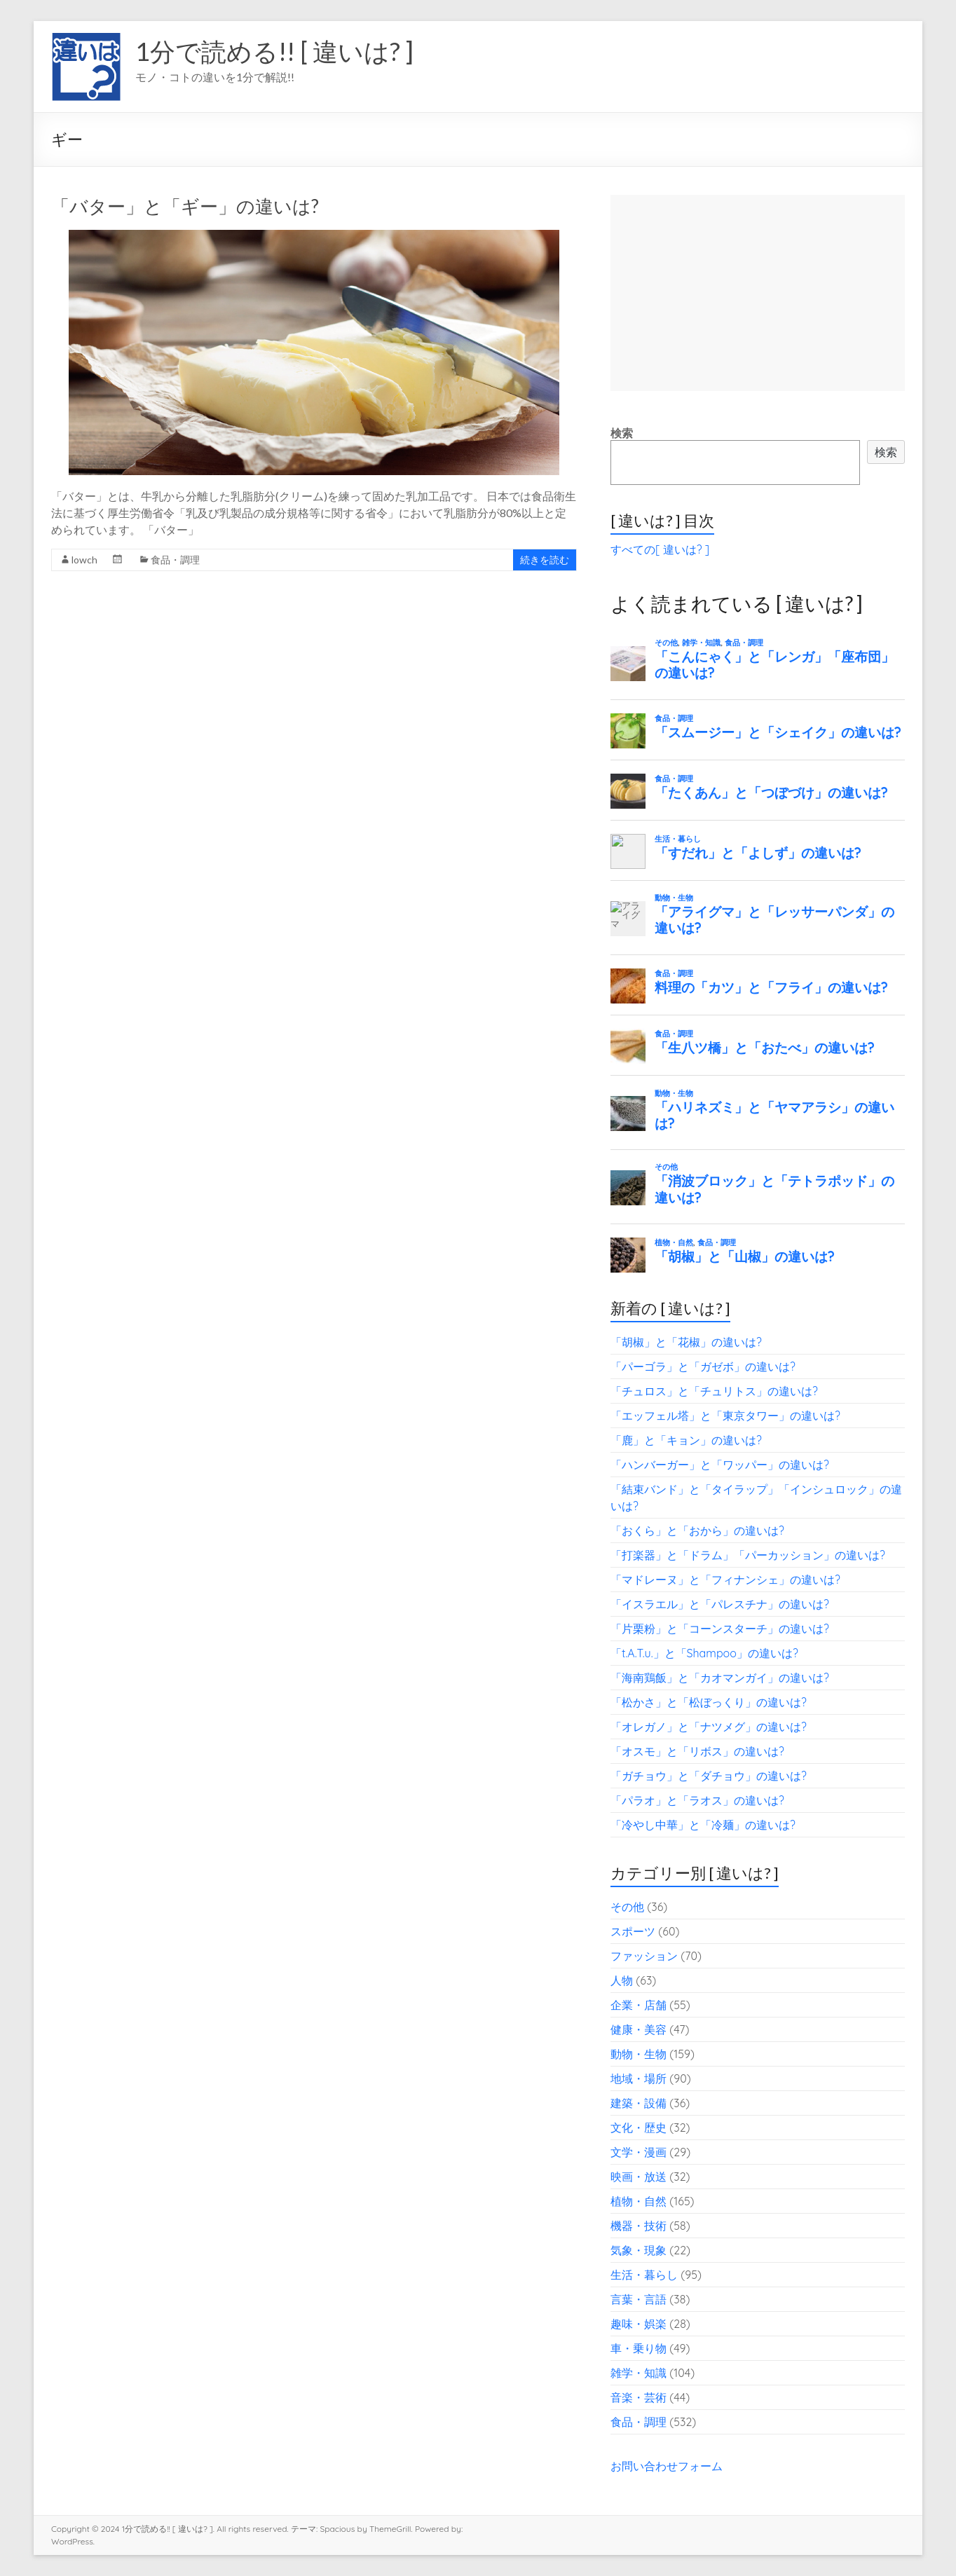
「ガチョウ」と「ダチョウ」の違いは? (708, 1776)
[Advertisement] (757, 293)
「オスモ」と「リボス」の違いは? (697, 1751)
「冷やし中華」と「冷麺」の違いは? (702, 1825)
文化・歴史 (638, 2128)
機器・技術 (638, 2226)
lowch (84, 560)
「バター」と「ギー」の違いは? (185, 206)
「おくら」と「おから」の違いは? (697, 1530)
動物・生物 (638, 2054)
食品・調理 (175, 560)
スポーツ (632, 1931)
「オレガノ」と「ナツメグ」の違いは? (708, 1727)
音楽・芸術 (638, 2397)
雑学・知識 (638, 2373)
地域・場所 (638, 2078)
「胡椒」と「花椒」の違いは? (686, 1342)
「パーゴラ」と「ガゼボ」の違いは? (702, 1366)
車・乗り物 (638, 2348)
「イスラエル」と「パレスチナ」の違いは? (719, 1604)
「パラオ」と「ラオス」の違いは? (697, 1800)
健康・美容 (638, 2029)
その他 (627, 1907)
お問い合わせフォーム (666, 2466)
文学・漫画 (638, 2152)
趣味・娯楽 (638, 2324)
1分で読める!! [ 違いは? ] (274, 51)
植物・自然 (638, 2201)
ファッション (644, 1956)
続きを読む (544, 560)
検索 (621, 433)
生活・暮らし (644, 2275)
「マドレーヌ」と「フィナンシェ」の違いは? (725, 1580)
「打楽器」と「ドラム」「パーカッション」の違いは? (747, 1555)
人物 (621, 1980)
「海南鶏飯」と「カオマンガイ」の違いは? (719, 1678)
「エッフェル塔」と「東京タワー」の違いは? (725, 1416)
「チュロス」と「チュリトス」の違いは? (714, 1391)
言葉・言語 (638, 2299)
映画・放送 (638, 2177)
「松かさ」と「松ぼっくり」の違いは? (708, 1702)
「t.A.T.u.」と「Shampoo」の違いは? (704, 1653)
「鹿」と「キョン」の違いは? (686, 1440)
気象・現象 (638, 2250)
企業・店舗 (638, 2005)
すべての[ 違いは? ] (659, 549)
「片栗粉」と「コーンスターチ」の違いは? (719, 1629)
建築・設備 (638, 2103)
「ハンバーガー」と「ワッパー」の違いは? (719, 1465)
